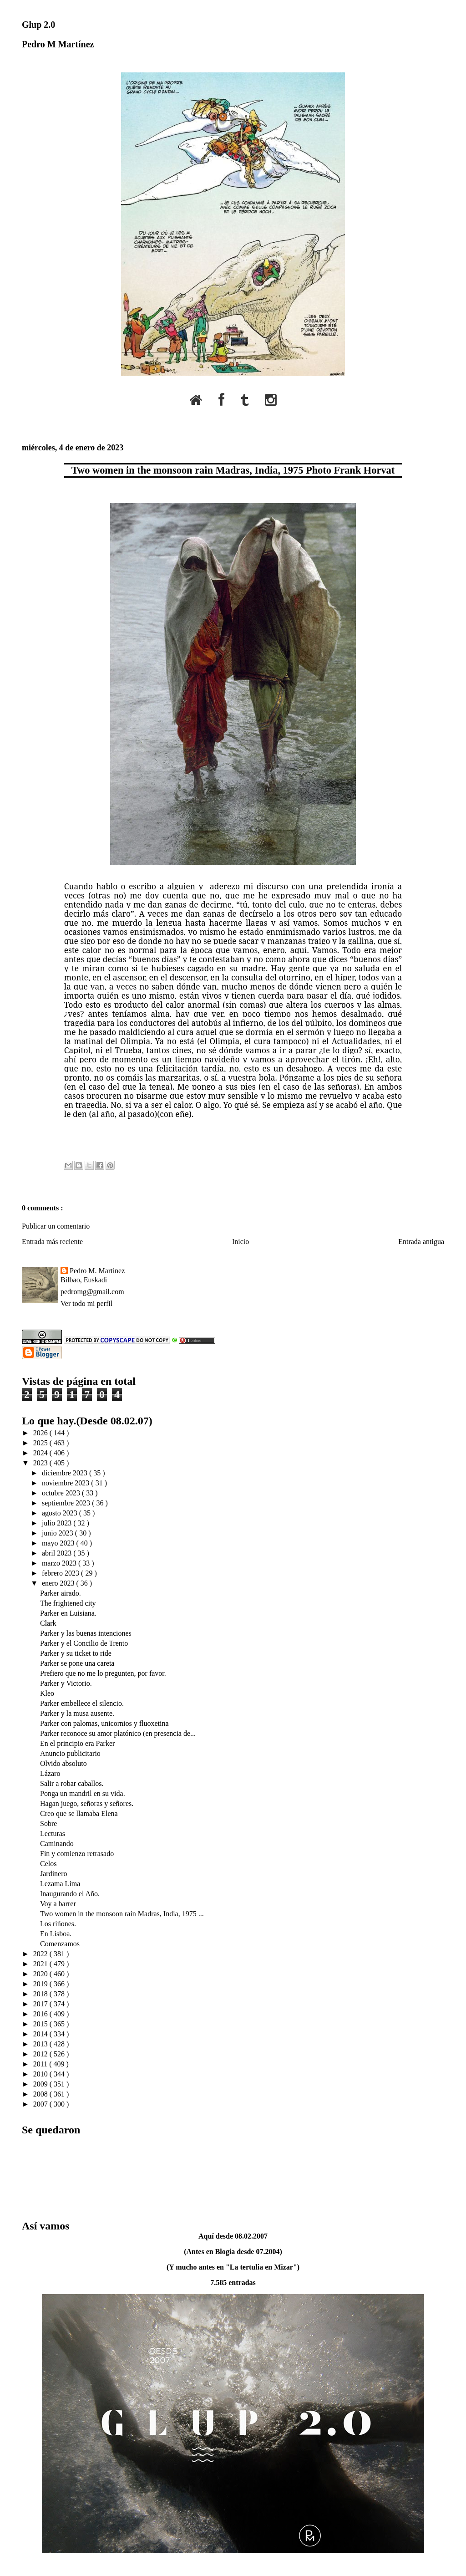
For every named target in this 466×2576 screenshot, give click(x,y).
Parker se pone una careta (77, 1663)
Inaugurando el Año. (70, 1894)
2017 (41, 2004)
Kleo (47, 1693)
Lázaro (50, 1773)
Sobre (48, 1823)
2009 (41, 2084)
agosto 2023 (60, 1513)
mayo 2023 (59, 1543)
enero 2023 (59, 1583)
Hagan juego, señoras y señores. (86, 1803)
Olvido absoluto (63, 1763)
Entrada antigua (421, 1241)
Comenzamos (60, 1944)
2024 (41, 1453)
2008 (41, 2094)
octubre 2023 (62, 1493)
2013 (41, 2044)
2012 (41, 2054)
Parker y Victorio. (66, 1683)
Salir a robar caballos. (72, 1783)
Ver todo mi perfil (86, 1303)
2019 (41, 1984)
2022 (41, 1954)
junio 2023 (58, 1533)
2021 (41, 1964)
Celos (48, 1863)
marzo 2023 (60, 1563)
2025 (41, 1443)
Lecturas (52, 1833)
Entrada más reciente (52, 1241)
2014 (41, 2034)
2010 (41, 2074)
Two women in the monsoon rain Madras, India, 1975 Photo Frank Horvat (233, 470)
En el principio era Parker (77, 1743)
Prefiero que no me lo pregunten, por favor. (103, 1673)
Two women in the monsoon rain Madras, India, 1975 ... (122, 1914)
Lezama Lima (60, 1883)
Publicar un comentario (56, 1226)
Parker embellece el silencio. (82, 1703)
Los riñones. (58, 1924)
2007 (41, 2104)
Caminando (57, 1843)
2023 (41, 1463)
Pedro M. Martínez (97, 1271)
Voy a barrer (58, 1904)
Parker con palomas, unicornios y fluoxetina (104, 1723)
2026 (41, 1433)
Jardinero (53, 1873)
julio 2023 (57, 1523)
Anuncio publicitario (70, 1753)
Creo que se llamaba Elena (79, 1813)
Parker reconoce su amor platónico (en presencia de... (118, 1733)
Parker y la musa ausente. (77, 1713)
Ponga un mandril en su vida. (82, 1793)
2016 (41, 2014)
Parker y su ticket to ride (75, 1653)
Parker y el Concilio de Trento (84, 1643)
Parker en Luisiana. (68, 1613)
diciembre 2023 (65, 1473)
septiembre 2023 (67, 1503)
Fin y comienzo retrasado (77, 1853)
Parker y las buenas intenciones (86, 1633)
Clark (48, 1623)
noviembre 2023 (66, 1483)
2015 (41, 2024)
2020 (41, 1974)
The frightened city (68, 1603)
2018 (41, 1994)
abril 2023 (57, 1553)
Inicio (240, 1241)
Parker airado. (60, 1593)
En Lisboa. (55, 1934)
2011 (41, 2064)
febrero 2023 (61, 1573)
